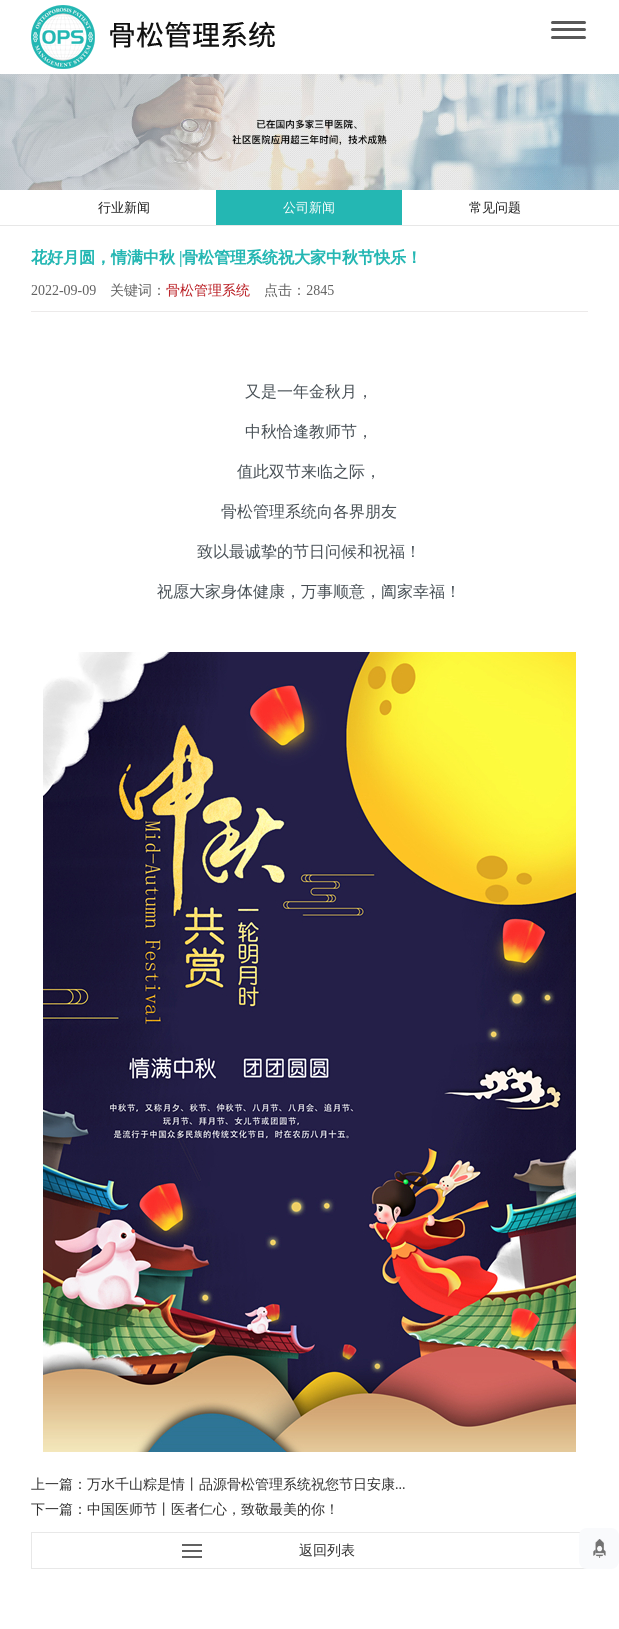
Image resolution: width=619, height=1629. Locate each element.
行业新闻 (124, 207)
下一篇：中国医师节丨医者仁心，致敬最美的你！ (185, 1509)
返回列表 (327, 1550)
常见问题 (495, 207)
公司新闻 (309, 207)
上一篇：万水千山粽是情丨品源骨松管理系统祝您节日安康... (218, 1484)
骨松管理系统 (208, 290)
